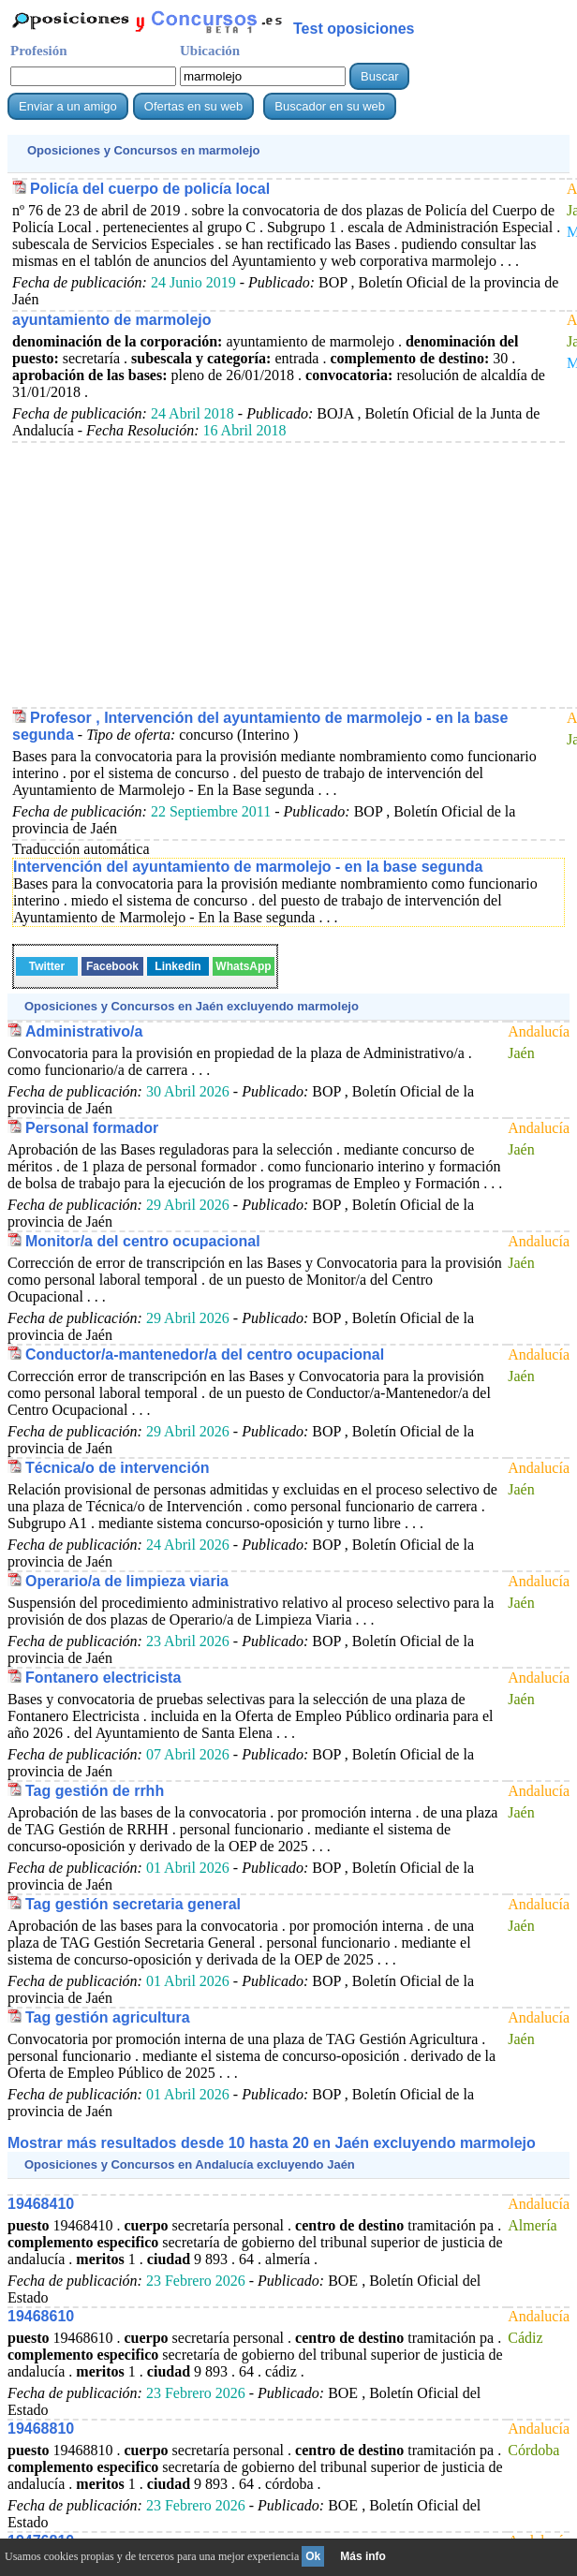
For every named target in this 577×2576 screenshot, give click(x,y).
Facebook (112, 966)
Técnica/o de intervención (117, 1468)
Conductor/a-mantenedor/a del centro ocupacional (204, 1354)
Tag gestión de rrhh (94, 1791)
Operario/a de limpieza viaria (127, 1581)
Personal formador (91, 1128)
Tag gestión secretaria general (133, 1904)
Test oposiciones (354, 29)
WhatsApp (243, 966)
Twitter (47, 966)
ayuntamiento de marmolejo (112, 320)
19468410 (40, 2204)
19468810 (40, 2428)
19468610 (40, 2316)
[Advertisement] (288, 574)
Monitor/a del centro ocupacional (142, 1241)
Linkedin (177, 966)
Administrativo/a (83, 1031)
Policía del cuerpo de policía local (150, 189)
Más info (363, 2556)
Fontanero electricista (103, 1677)
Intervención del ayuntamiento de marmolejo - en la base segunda (247, 867)
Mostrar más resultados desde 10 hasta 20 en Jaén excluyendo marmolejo (271, 2143)
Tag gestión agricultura (107, 2017)
